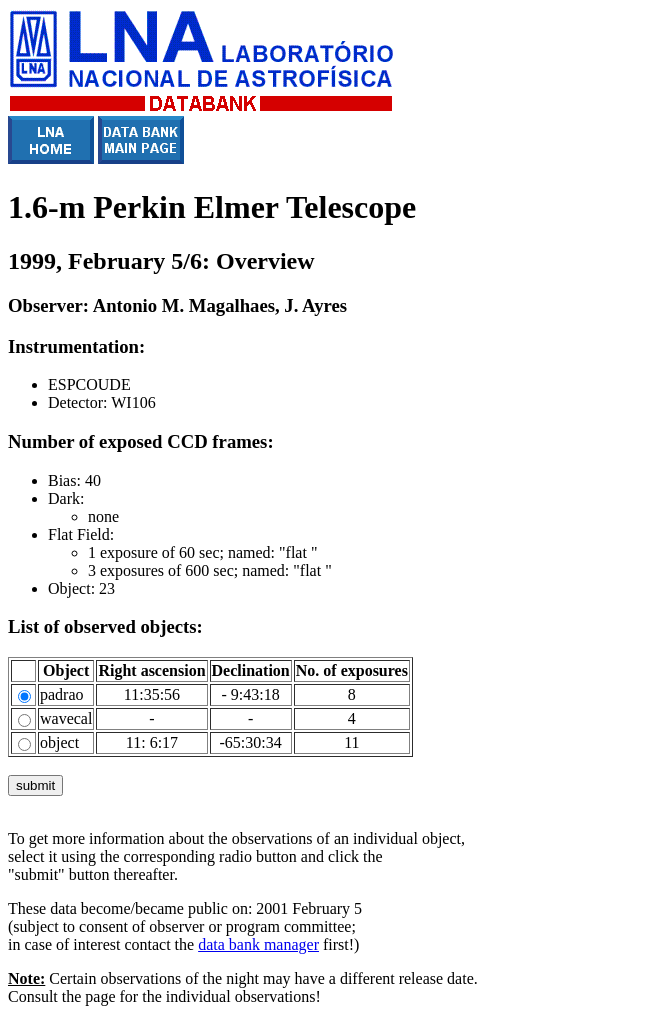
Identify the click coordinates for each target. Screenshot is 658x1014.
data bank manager (258, 944)
